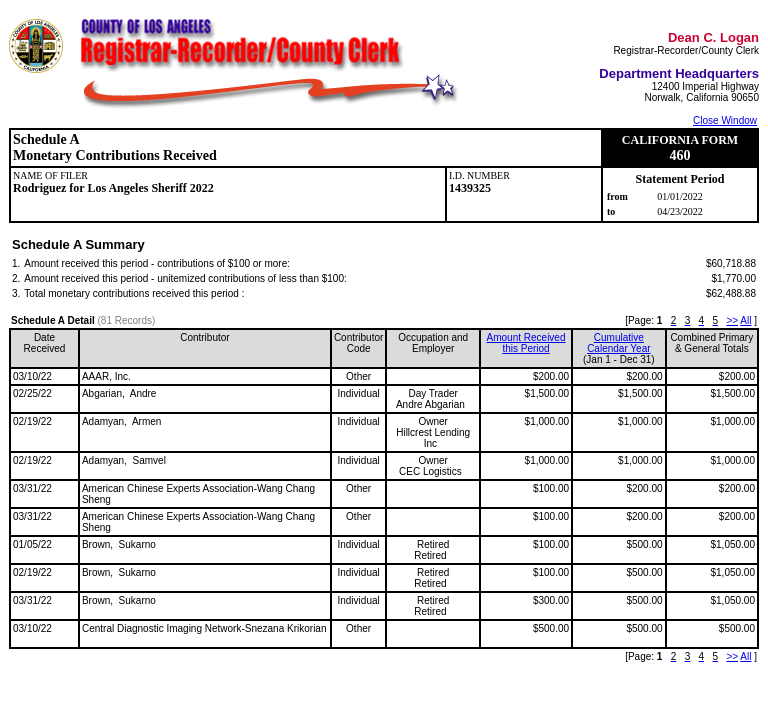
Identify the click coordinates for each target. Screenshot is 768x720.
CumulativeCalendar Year (618, 343)
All (745, 320)
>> (732, 320)
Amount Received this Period (526, 343)
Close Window (725, 120)
